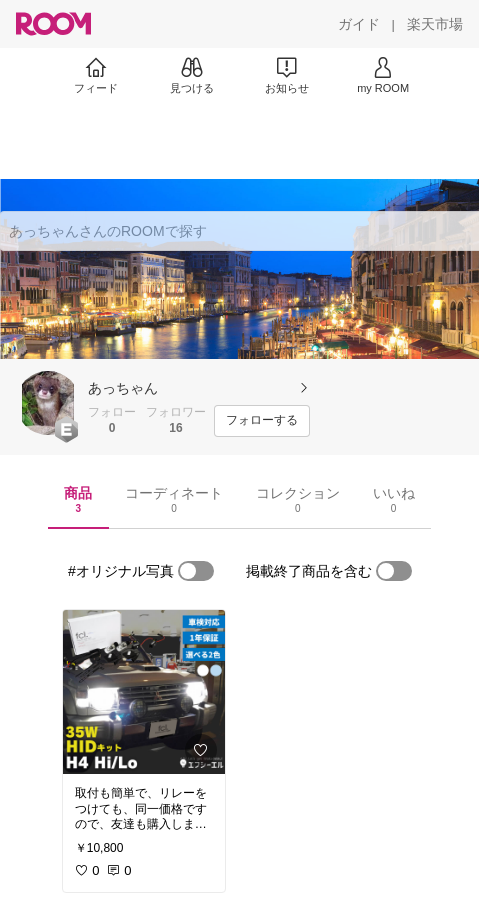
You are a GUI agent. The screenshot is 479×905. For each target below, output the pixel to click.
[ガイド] (359, 24)
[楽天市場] (435, 24)
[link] (144, 692)
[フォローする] (262, 421)
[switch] (196, 571)
